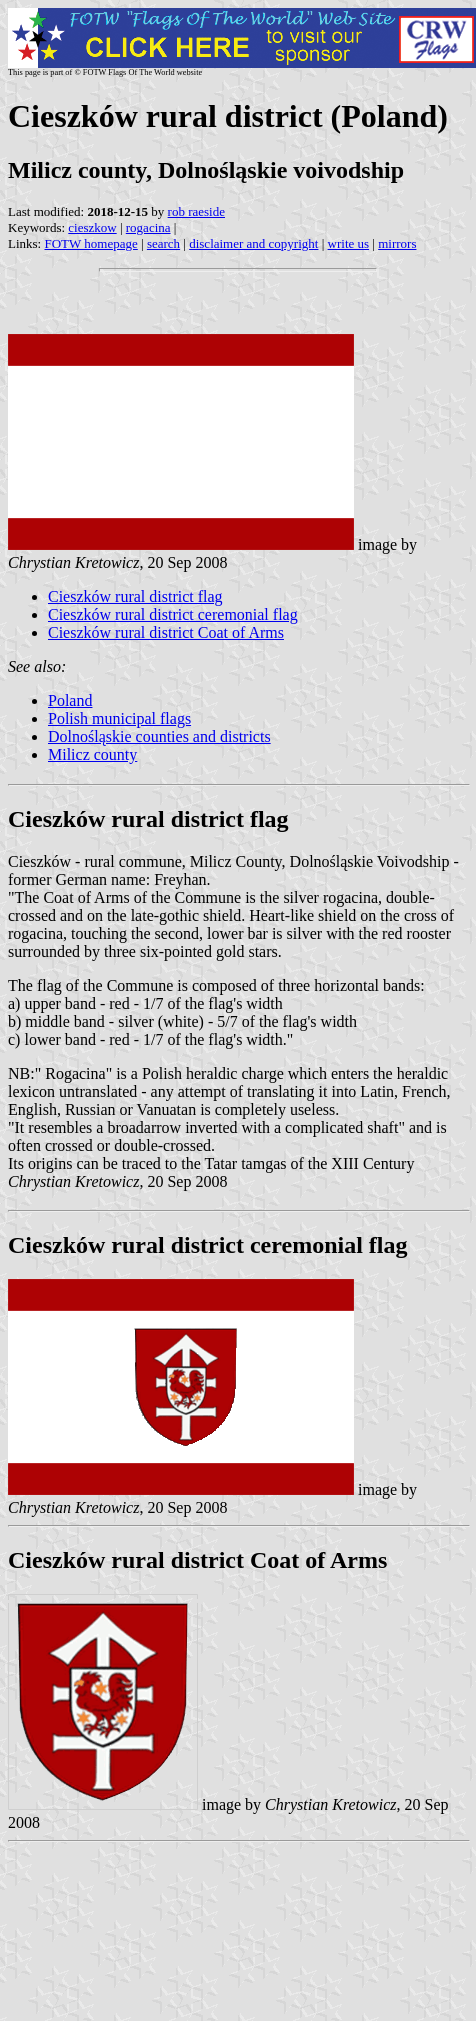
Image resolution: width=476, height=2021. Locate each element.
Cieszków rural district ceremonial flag (173, 614)
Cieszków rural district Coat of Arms (166, 632)
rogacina (148, 227)
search (163, 243)
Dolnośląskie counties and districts (159, 736)
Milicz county (92, 754)
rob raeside (196, 211)
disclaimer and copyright (253, 243)
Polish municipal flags (119, 718)
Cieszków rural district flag (135, 596)
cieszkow (92, 227)
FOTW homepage (90, 243)
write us (349, 243)
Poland (70, 700)
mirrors (397, 243)
